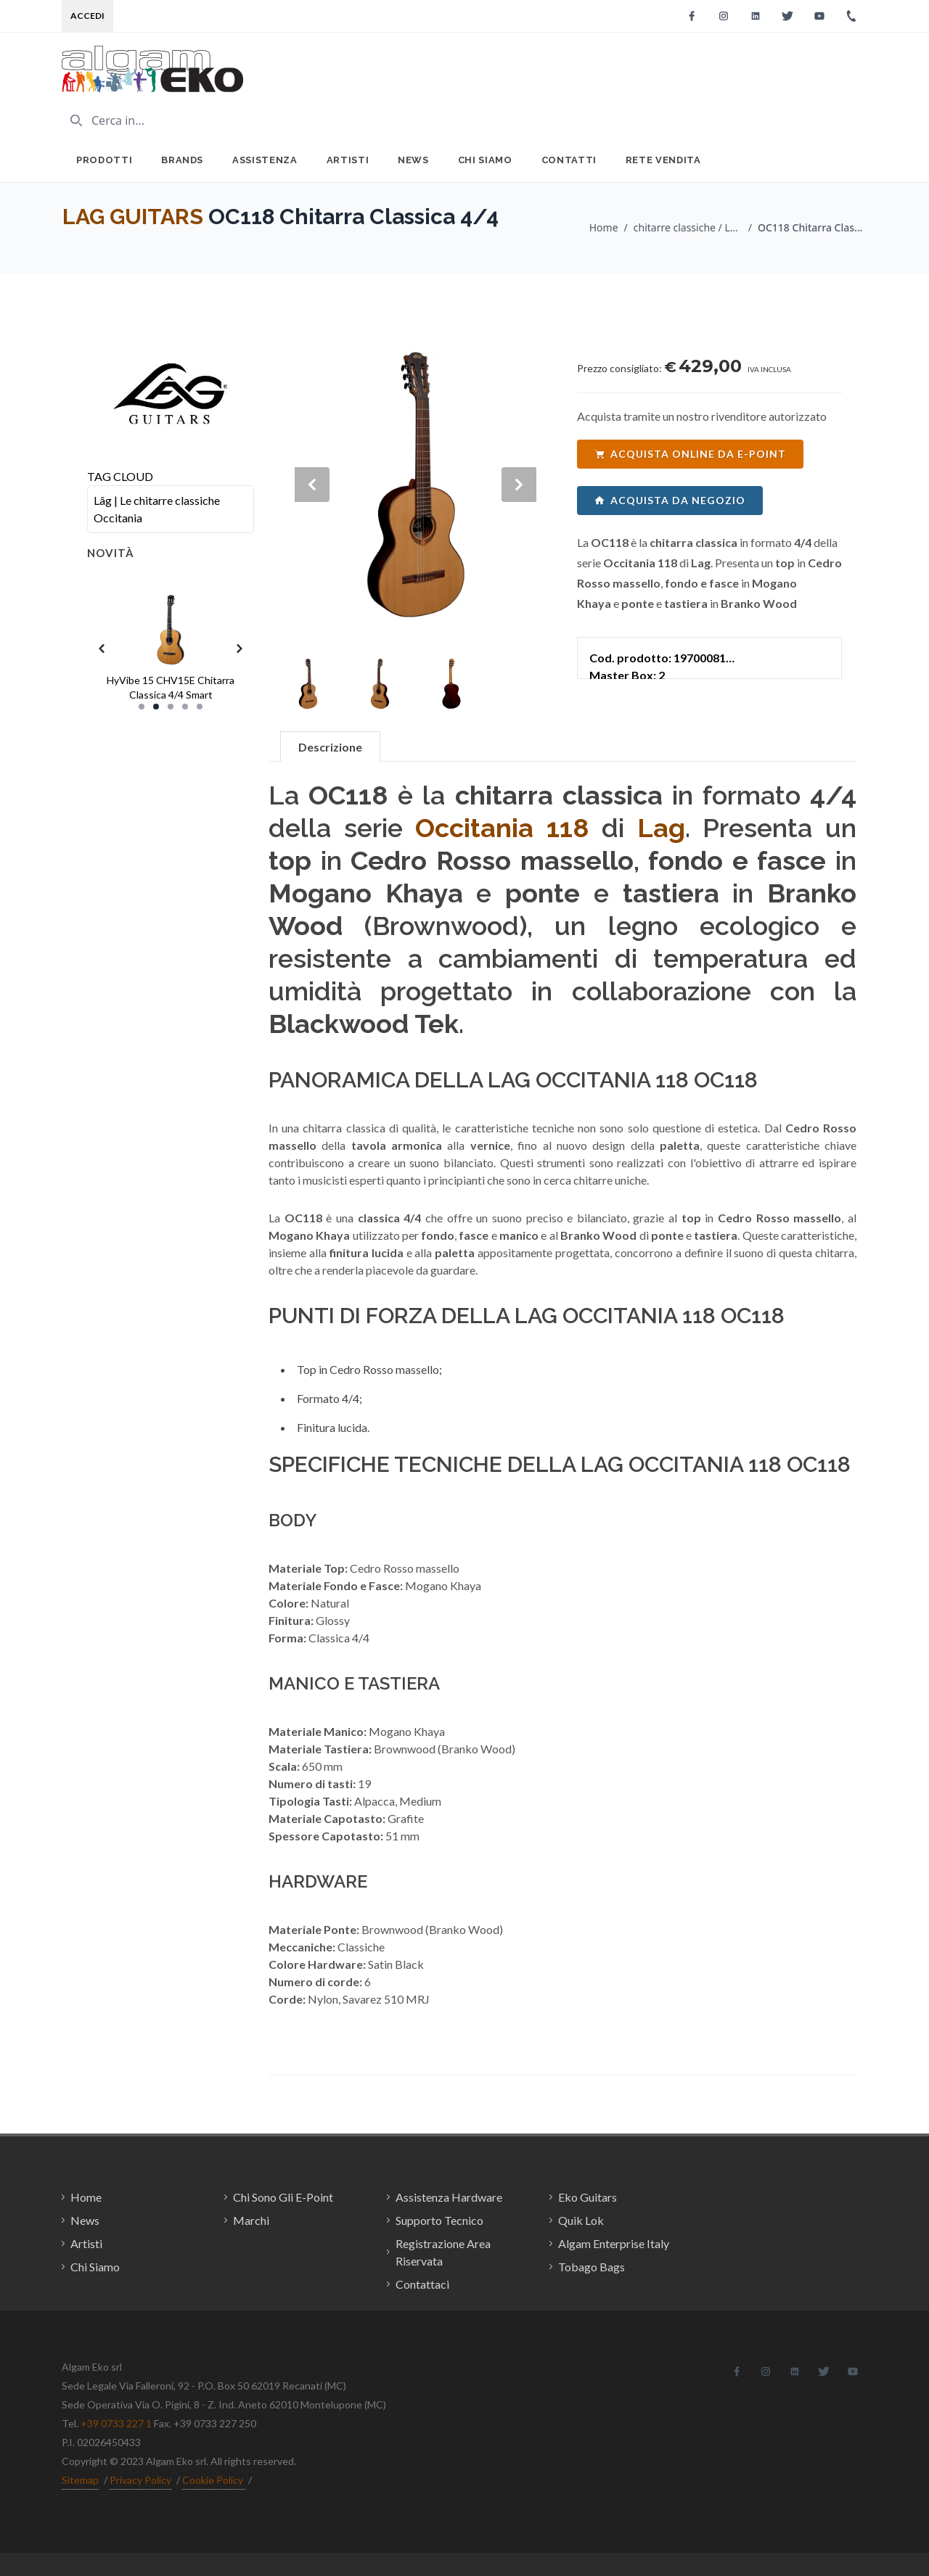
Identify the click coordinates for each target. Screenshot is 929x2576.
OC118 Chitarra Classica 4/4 (812, 227)
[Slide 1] (141, 706)
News (413, 160)
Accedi (87, 15)
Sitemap (80, 2480)
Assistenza (265, 160)
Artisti (348, 160)
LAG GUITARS (132, 216)
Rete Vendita (663, 160)
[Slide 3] (170, 706)
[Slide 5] (199, 706)
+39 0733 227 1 (116, 2423)
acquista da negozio (669, 500)
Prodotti (104, 160)
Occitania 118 (502, 827)
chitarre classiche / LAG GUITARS (688, 227)
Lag (661, 827)
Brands (182, 160)
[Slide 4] (185, 706)
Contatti (569, 160)
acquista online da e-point (690, 454)
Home (603, 227)
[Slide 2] (156, 706)
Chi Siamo (485, 160)
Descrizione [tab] (330, 747)
